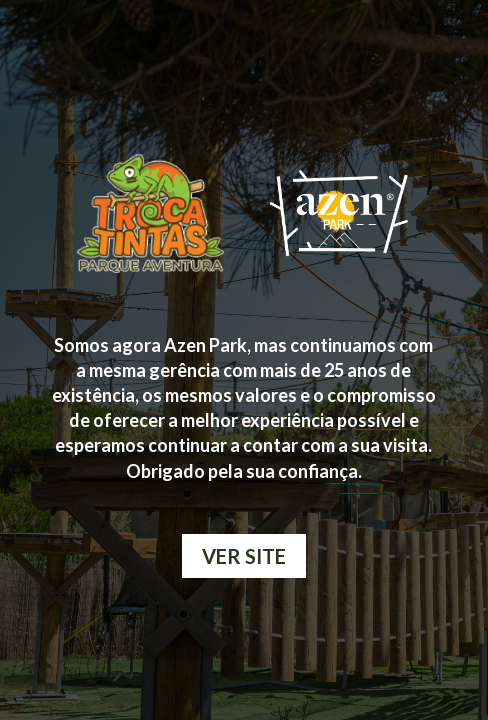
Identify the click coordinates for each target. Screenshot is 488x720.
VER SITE (244, 556)
